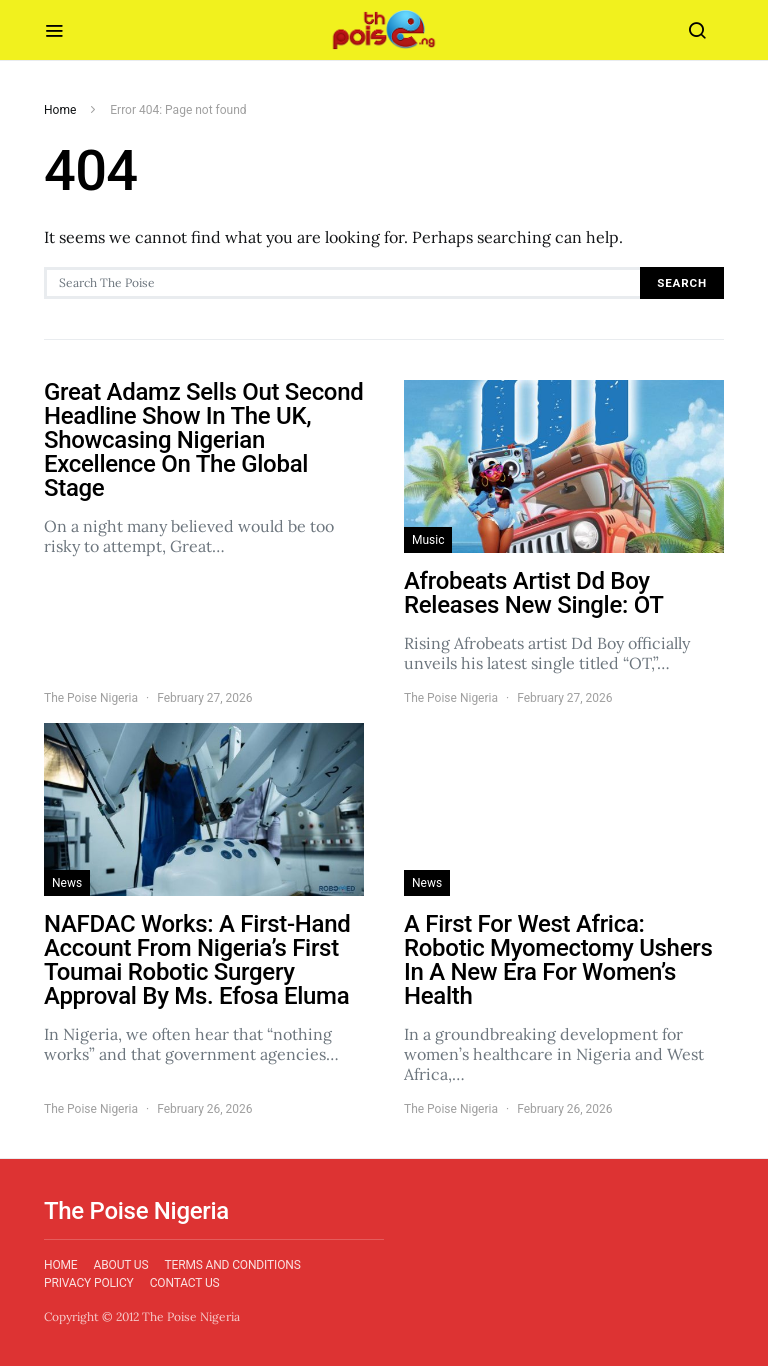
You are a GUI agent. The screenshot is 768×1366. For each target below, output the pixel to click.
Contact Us (185, 1283)
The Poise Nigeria (91, 698)
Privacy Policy (89, 1283)
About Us (121, 1265)
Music (428, 540)
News (67, 883)
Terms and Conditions (232, 1265)
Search (682, 283)
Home (60, 110)
